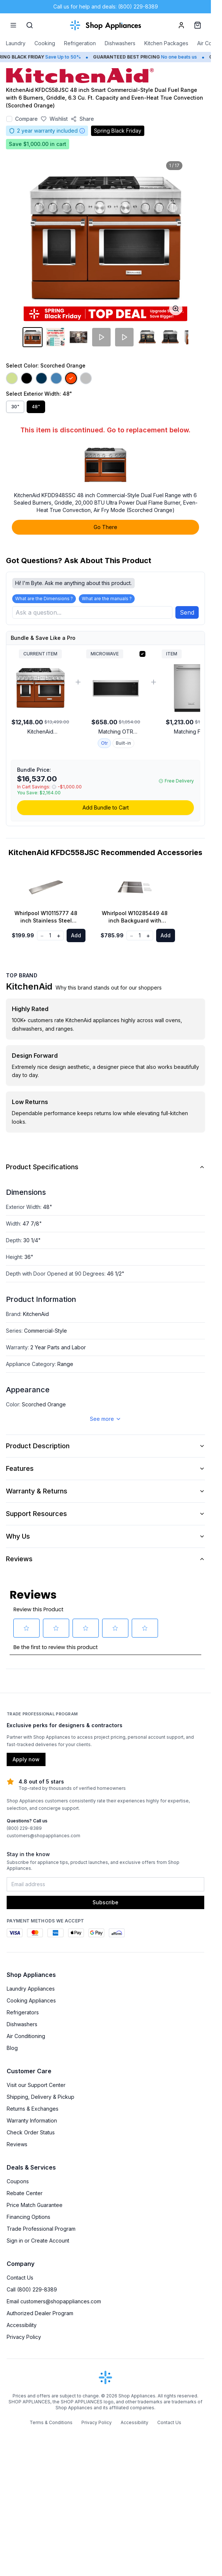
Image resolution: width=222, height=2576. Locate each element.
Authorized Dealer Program (40, 2313)
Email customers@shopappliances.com (54, 2301)
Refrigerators (23, 2012)
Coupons (18, 2181)
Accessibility (22, 2325)
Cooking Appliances (31, 2000)
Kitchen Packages (166, 43)
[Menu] (13, 25)
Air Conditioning (26, 2036)
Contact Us (20, 2277)
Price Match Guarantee (35, 2205)
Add (76, 935)
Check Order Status (31, 2132)
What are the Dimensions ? (44, 598)
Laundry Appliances (31, 1988)
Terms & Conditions (51, 2422)
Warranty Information (32, 2120)
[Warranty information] (82, 131)
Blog (12, 2048)
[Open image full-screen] (175, 308)
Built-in (123, 743)
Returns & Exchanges (32, 2108)
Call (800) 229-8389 (32, 2289)
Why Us (105, 1536)
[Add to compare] (9, 119)
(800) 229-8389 (24, 1828)
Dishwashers (120, 43)
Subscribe (105, 1902)
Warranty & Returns (105, 1491)
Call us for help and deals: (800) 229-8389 (105, 6)
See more (105, 1419)
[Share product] (82, 119)
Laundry (16, 43)
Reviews (105, 1559)
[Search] (29, 25)
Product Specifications (105, 1167)
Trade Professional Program (41, 2229)
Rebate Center (25, 2193)
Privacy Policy (24, 2337)
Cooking (44, 43)
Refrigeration (80, 43)
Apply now (26, 1759)
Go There (105, 527)
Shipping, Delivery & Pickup (40, 2097)
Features (105, 1468)
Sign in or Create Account (38, 2240)
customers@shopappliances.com (43, 1835)
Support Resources (105, 1514)
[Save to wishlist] (54, 119)
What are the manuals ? (107, 598)
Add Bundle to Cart (106, 807)
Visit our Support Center (36, 2085)
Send (187, 612)
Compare (26, 119)
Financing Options (28, 2217)
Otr (104, 743)
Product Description (105, 1446)
